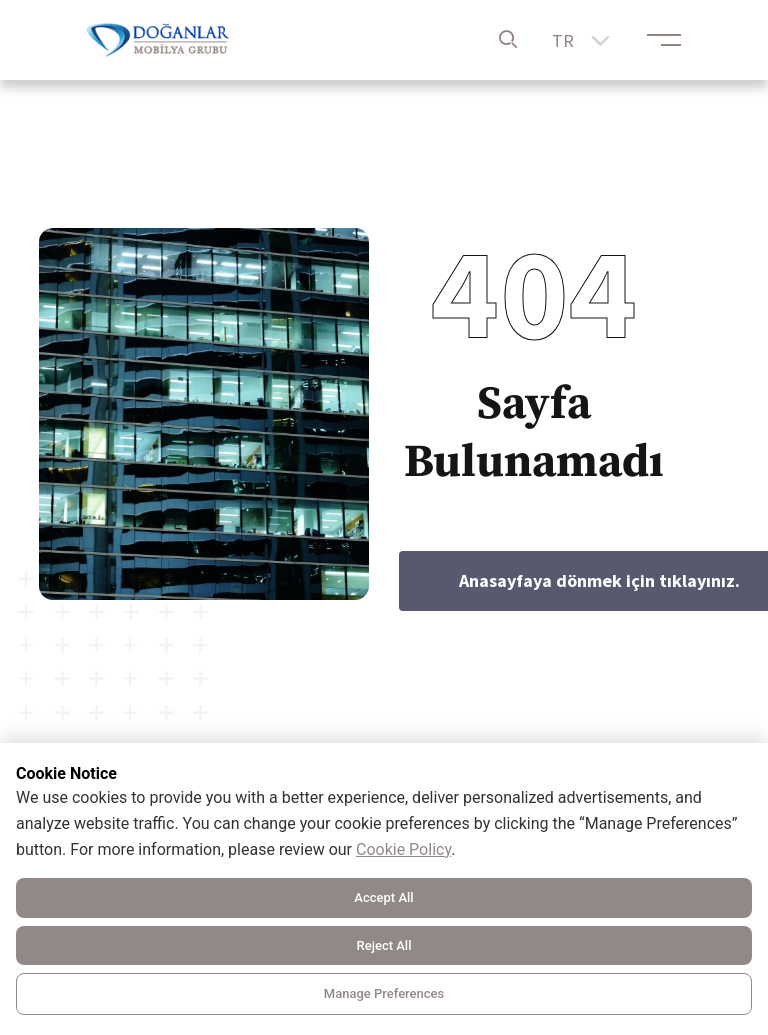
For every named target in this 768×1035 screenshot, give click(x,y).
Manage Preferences (384, 993)
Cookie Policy (403, 849)
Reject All (384, 945)
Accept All (383, 897)
